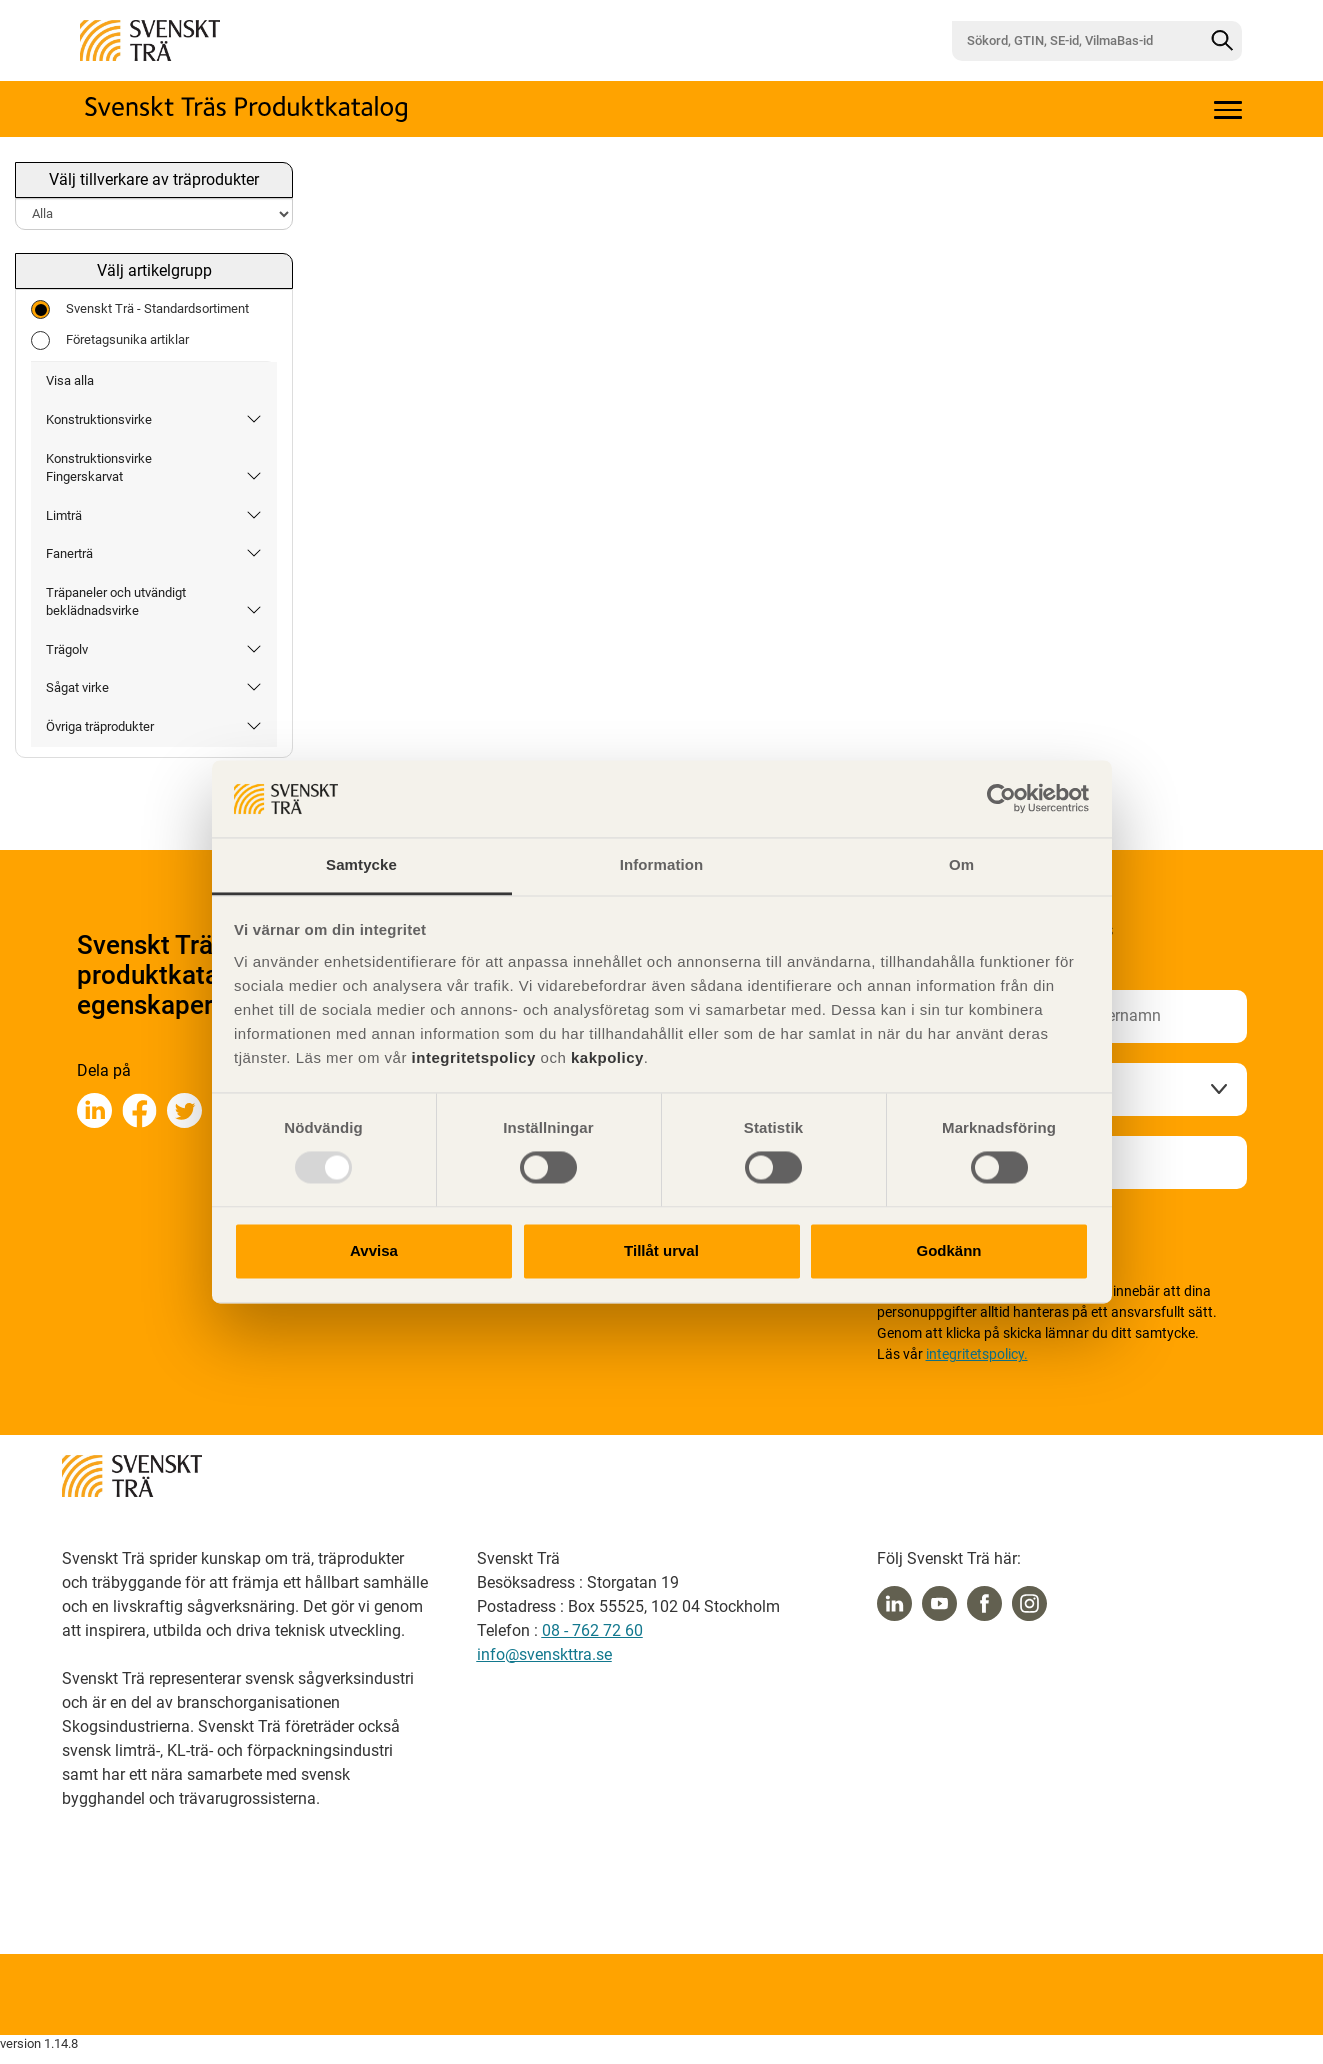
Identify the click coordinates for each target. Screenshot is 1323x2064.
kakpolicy (607, 1057)
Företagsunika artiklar (110, 340)
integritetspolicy (471, 1057)
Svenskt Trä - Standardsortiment (140, 309)
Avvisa (374, 1250)
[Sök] (1222, 41)
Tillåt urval (661, 1250)
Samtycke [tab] (361, 864)
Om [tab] (961, 864)
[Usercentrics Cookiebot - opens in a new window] (1001, 799)
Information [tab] (662, 864)
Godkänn (948, 1250)
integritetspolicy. (977, 1354)
